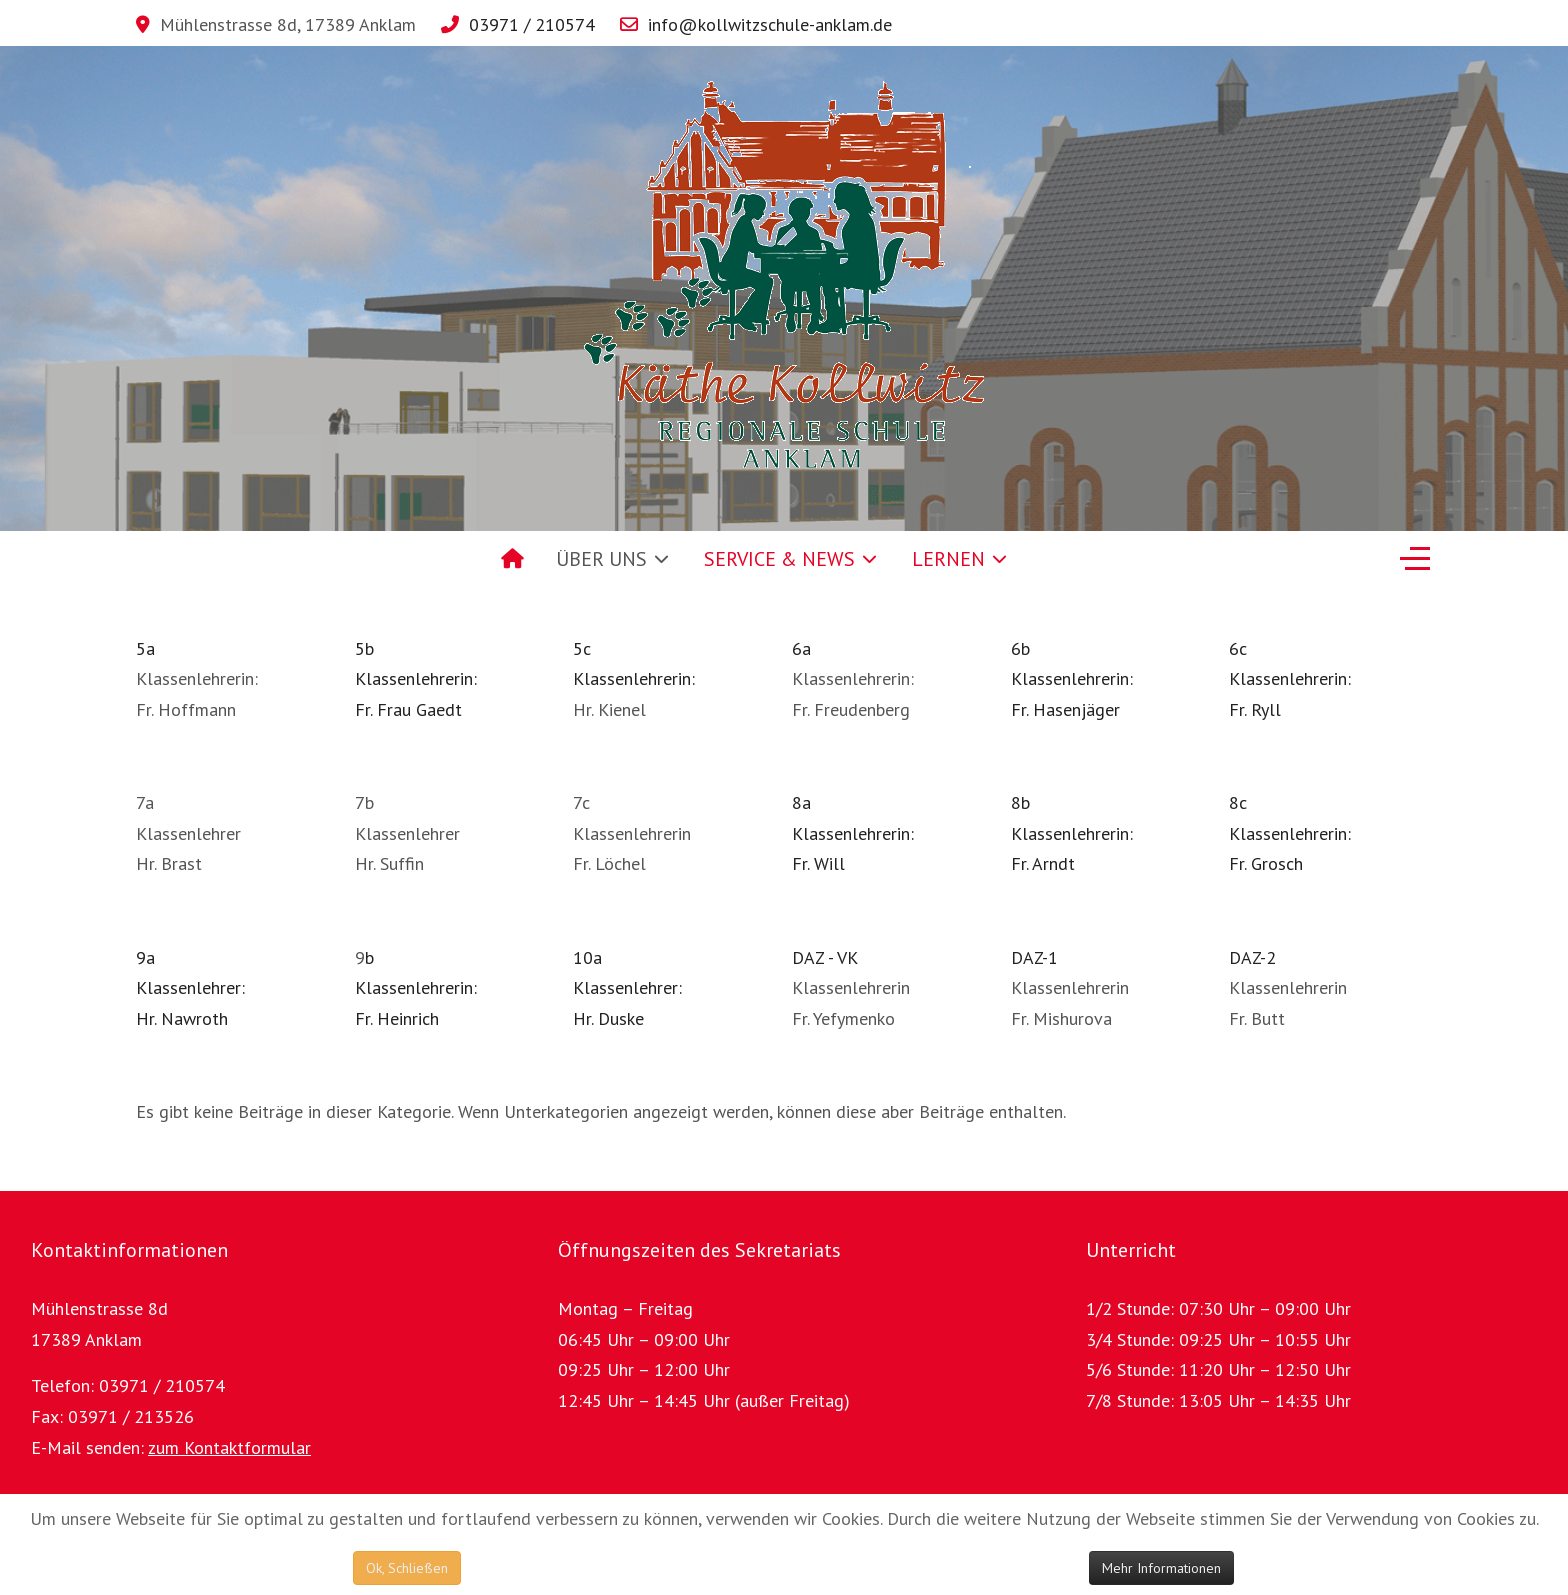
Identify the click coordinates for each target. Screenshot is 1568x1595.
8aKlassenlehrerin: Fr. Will (853, 833)
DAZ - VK (825, 957)
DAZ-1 (1034, 957)
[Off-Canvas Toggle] (1415, 559)
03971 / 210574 (532, 24)
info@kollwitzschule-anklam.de (770, 24)
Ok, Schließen (407, 1568)
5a (145, 648)
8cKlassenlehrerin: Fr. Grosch (1290, 833)
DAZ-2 (1252, 957)
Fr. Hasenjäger (1065, 709)
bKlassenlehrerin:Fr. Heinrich (416, 988)
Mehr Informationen (1161, 1568)
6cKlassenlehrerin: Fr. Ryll (1290, 679)
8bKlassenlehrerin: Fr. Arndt (1072, 833)
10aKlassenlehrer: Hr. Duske (627, 988)
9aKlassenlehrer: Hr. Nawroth (190, 988)
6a (801, 648)
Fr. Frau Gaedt (408, 709)
